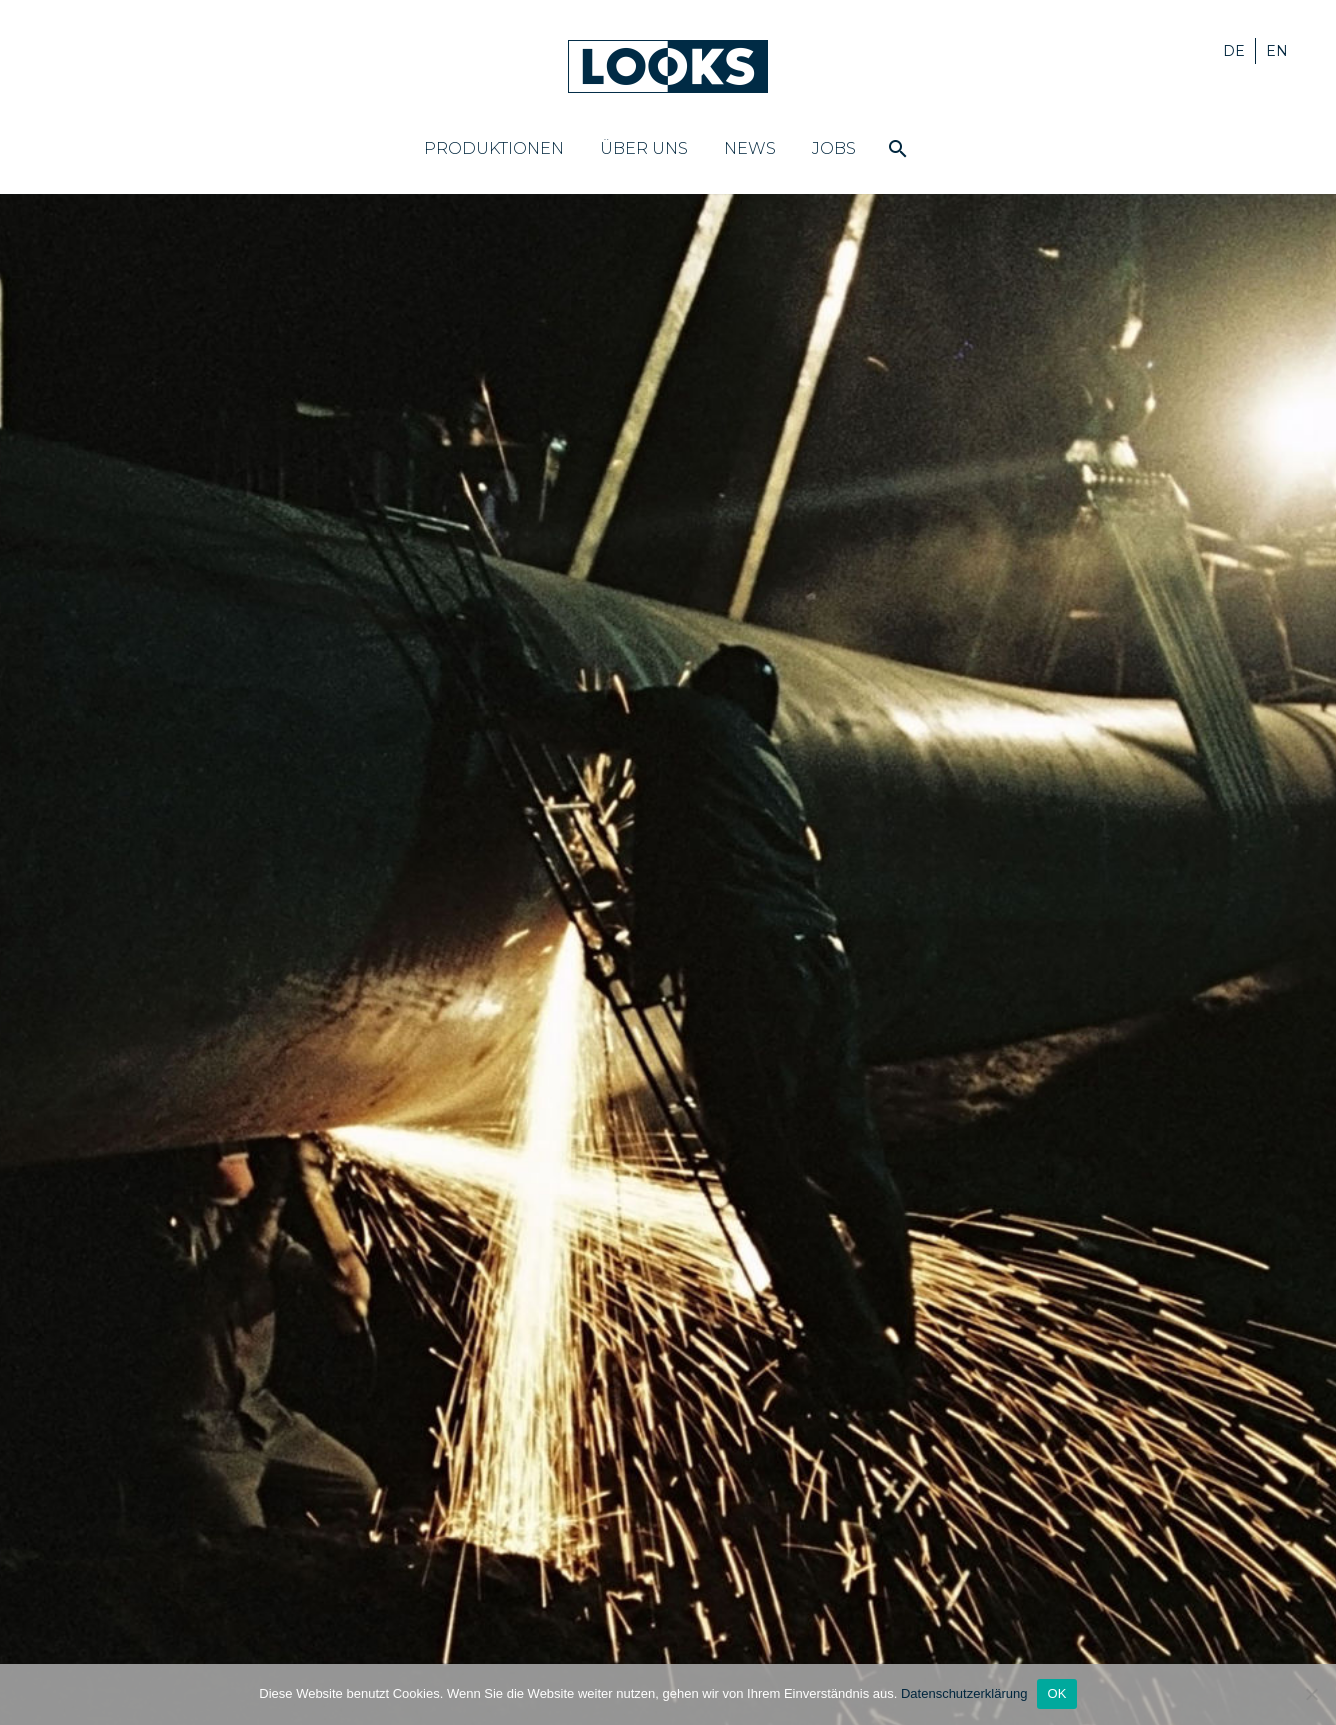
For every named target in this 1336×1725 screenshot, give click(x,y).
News (750, 148)
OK (1056, 1693)
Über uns (644, 148)
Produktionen (494, 148)
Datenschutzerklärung (964, 1693)
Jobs (834, 148)
